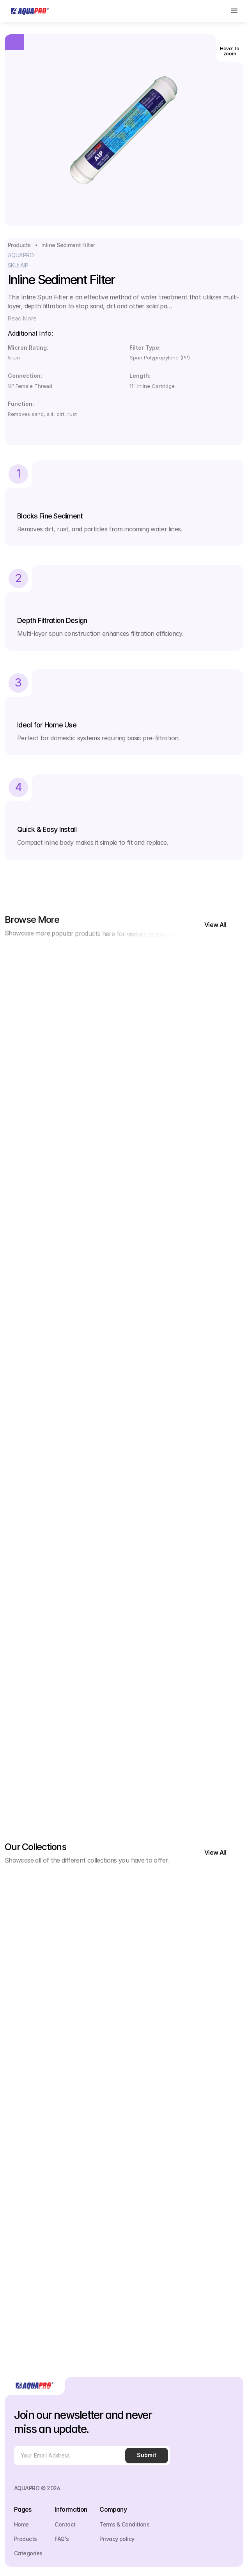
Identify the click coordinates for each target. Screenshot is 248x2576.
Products (19, 245)
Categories (28, 2553)
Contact (65, 2524)
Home (21, 2524)
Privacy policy (116, 2538)
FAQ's (62, 2538)
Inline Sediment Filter (68, 245)
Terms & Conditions (124, 2524)
